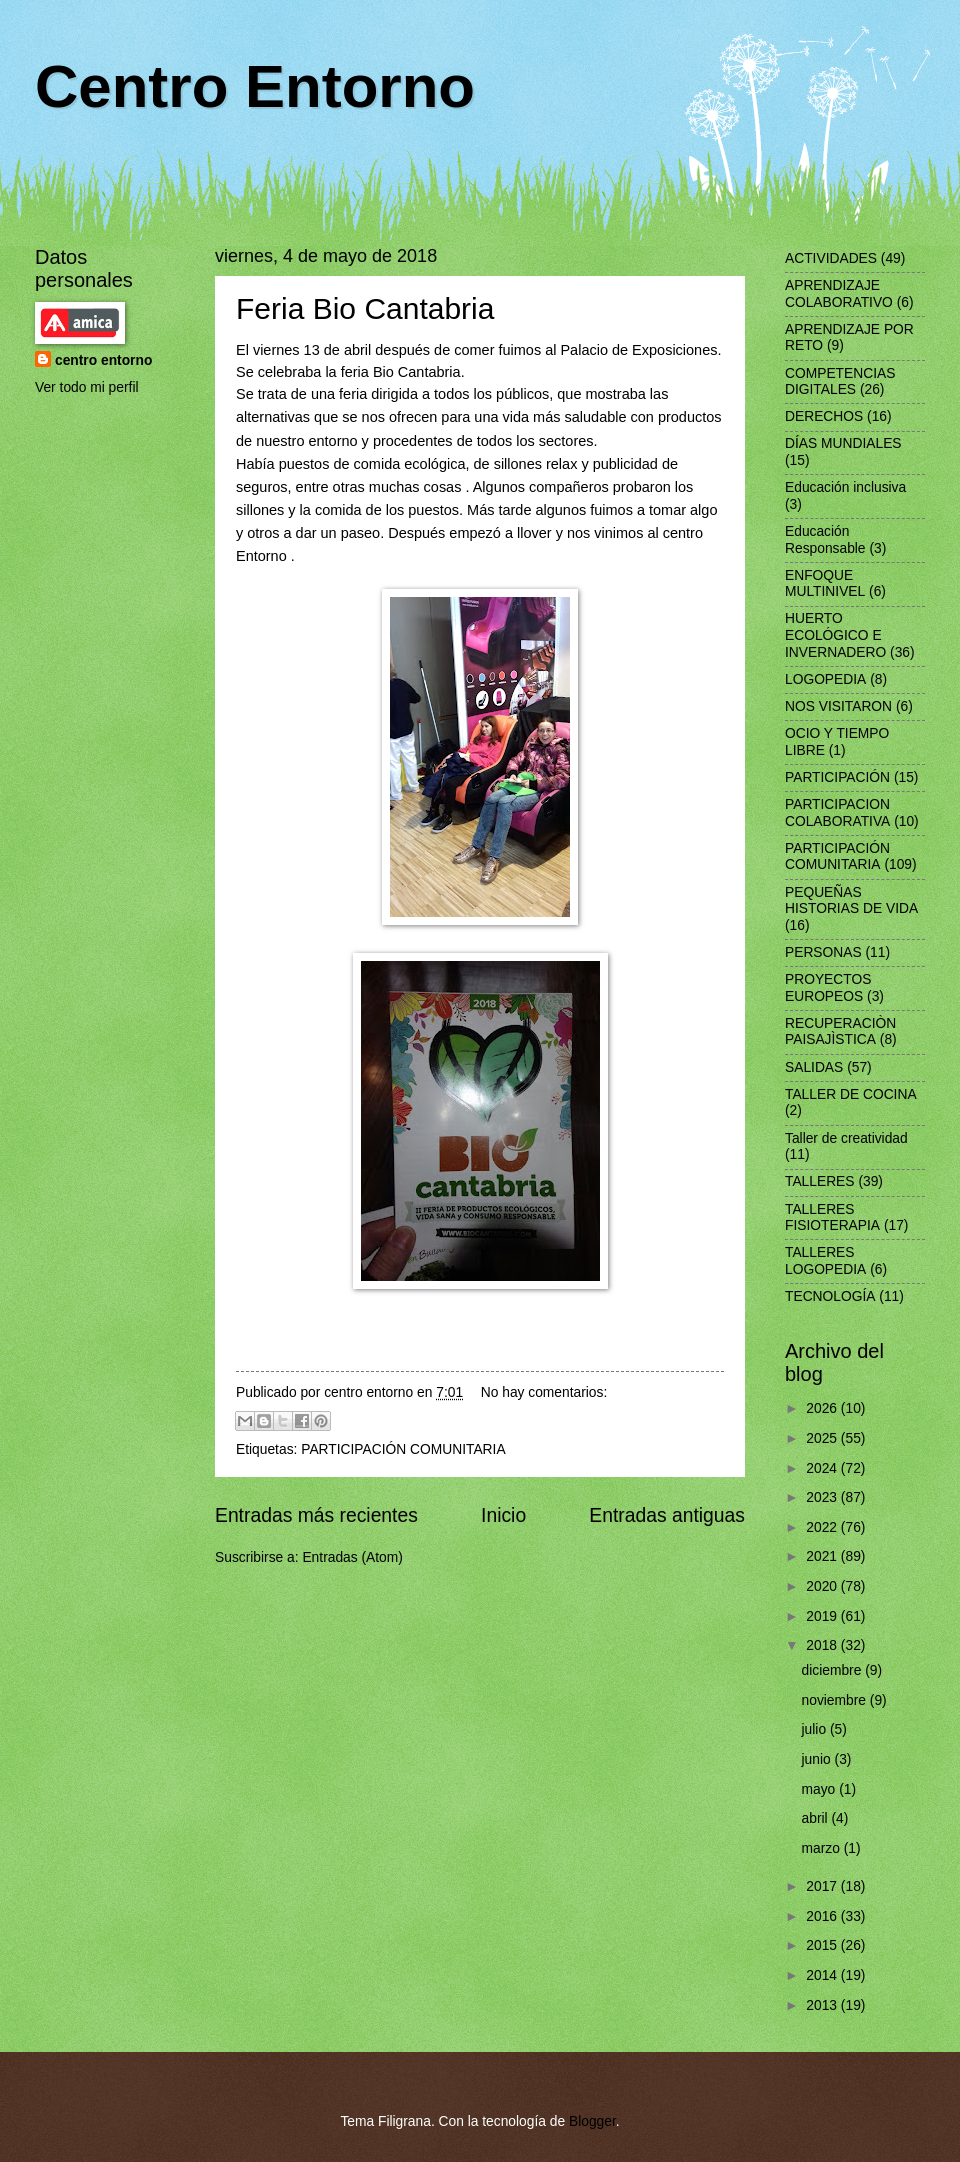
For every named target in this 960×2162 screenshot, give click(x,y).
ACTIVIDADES (831, 258)
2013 (823, 2005)
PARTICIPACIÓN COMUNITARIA (403, 1449)
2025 (823, 1438)
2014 (823, 1975)
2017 (823, 1886)
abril (817, 1818)
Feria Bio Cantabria (365, 308)
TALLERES (820, 1181)
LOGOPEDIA (825, 679)
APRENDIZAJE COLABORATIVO (839, 294)
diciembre (834, 1670)
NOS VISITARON (838, 706)
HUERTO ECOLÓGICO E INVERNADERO (835, 635)
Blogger (592, 2121)
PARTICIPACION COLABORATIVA (837, 813)
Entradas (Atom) (352, 1557)
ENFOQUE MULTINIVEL (825, 584)
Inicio (503, 1515)
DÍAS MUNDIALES (843, 443)
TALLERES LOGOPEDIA (825, 1261)
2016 (823, 1916)
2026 (823, 1408)
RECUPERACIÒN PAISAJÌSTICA (840, 1032)
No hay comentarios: (544, 1392)
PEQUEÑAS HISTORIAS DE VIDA (851, 901)
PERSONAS (823, 952)
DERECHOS (824, 416)
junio (818, 1759)
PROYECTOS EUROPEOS (828, 988)
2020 (823, 1586)
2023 (823, 1497)
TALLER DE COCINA (851, 1094)
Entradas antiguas (667, 1515)
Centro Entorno (255, 86)
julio (816, 1729)
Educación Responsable (825, 540)
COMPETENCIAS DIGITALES (840, 382)
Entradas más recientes (316, 1515)
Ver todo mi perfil (87, 387)
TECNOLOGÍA (830, 1296)
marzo (823, 1848)
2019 (823, 1616)
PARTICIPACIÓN (837, 777)
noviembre (836, 1700)
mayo (821, 1789)
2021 (823, 1556)
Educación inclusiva (845, 487)
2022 (823, 1527)
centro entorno (103, 360)
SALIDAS (814, 1067)
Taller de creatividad (846, 1138)
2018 (823, 1645)
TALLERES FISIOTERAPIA (832, 1218)
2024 (823, 1468)
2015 (823, 1945)
